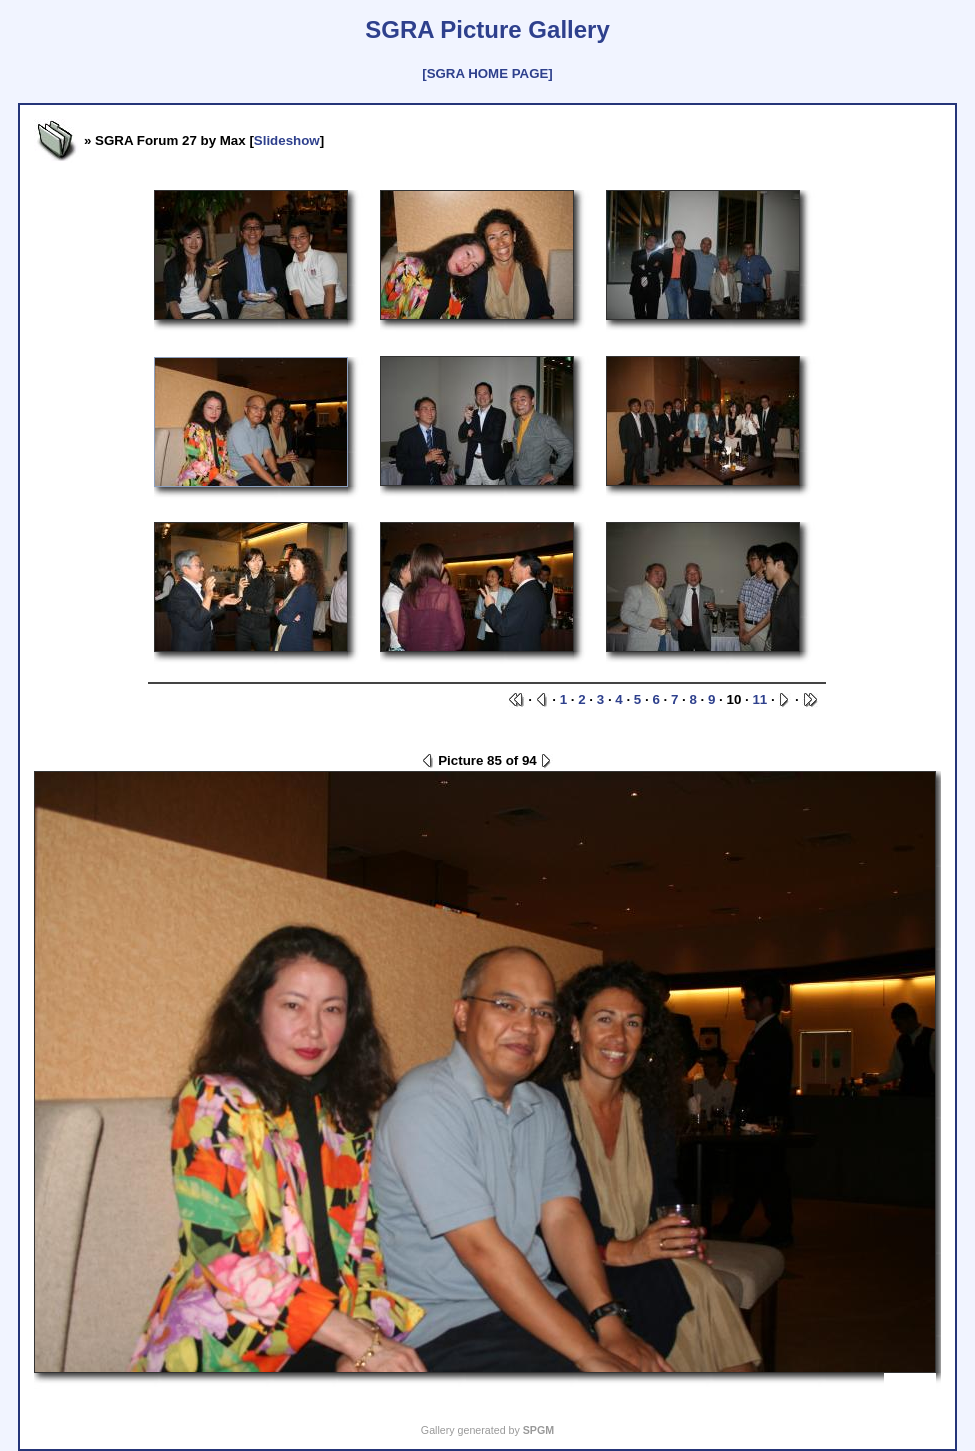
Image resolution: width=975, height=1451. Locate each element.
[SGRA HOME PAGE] (487, 73)
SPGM (538, 1430)
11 (759, 699)
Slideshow (287, 140)
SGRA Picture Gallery (487, 29)
